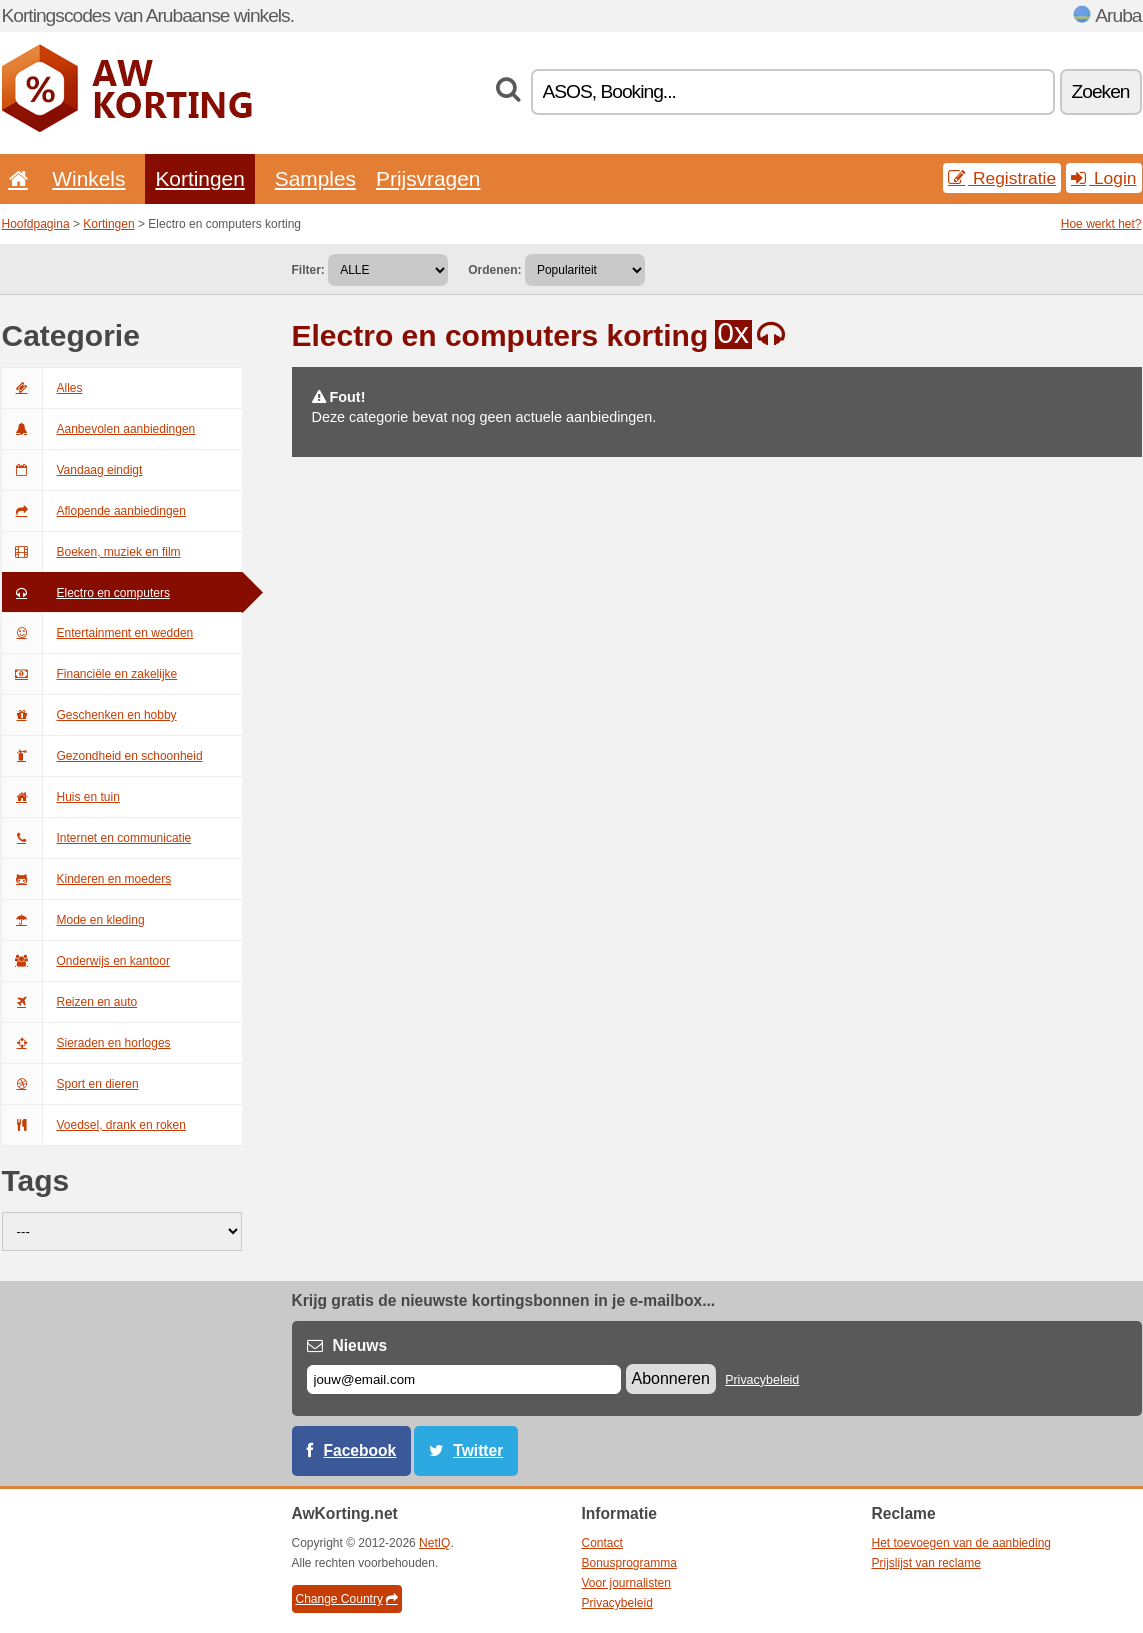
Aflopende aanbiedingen (94, 511)
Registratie (1002, 178)
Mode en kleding (73, 920)
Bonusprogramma (629, 1563)
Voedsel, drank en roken (94, 1125)
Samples (315, 178)
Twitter (478, 1450)
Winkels (88, 178)
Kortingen (199, 178)
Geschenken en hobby (89, 715)
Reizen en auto (70, 1002)
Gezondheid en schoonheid (102, 756)
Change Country (347, 1599)
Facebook (360, 1450)
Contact (602, 1543)
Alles (42, 388)
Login (1103, 178)
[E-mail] (464, 1379)
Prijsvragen (428, 178)
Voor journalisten (626, 1583)
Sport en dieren (70, 1084)
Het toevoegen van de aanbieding (961, 1543)
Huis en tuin (61, 797)
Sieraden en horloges (86, 1043)
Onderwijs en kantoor (86, 961)
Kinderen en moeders (87, 879)
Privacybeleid (762, 1380)
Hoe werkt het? (1101, 224)
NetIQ (434, 1543)
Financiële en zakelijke (90, 674)
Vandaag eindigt (72, 470)
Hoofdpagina (36, 224)
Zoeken (1101, 91)
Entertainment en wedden (98, 633)
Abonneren (671, 1378)
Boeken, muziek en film (91, 552)
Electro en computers (86, 593)
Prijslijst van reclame (926, 1563)
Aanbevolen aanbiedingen (99, 429)
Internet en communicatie (97, 838)
